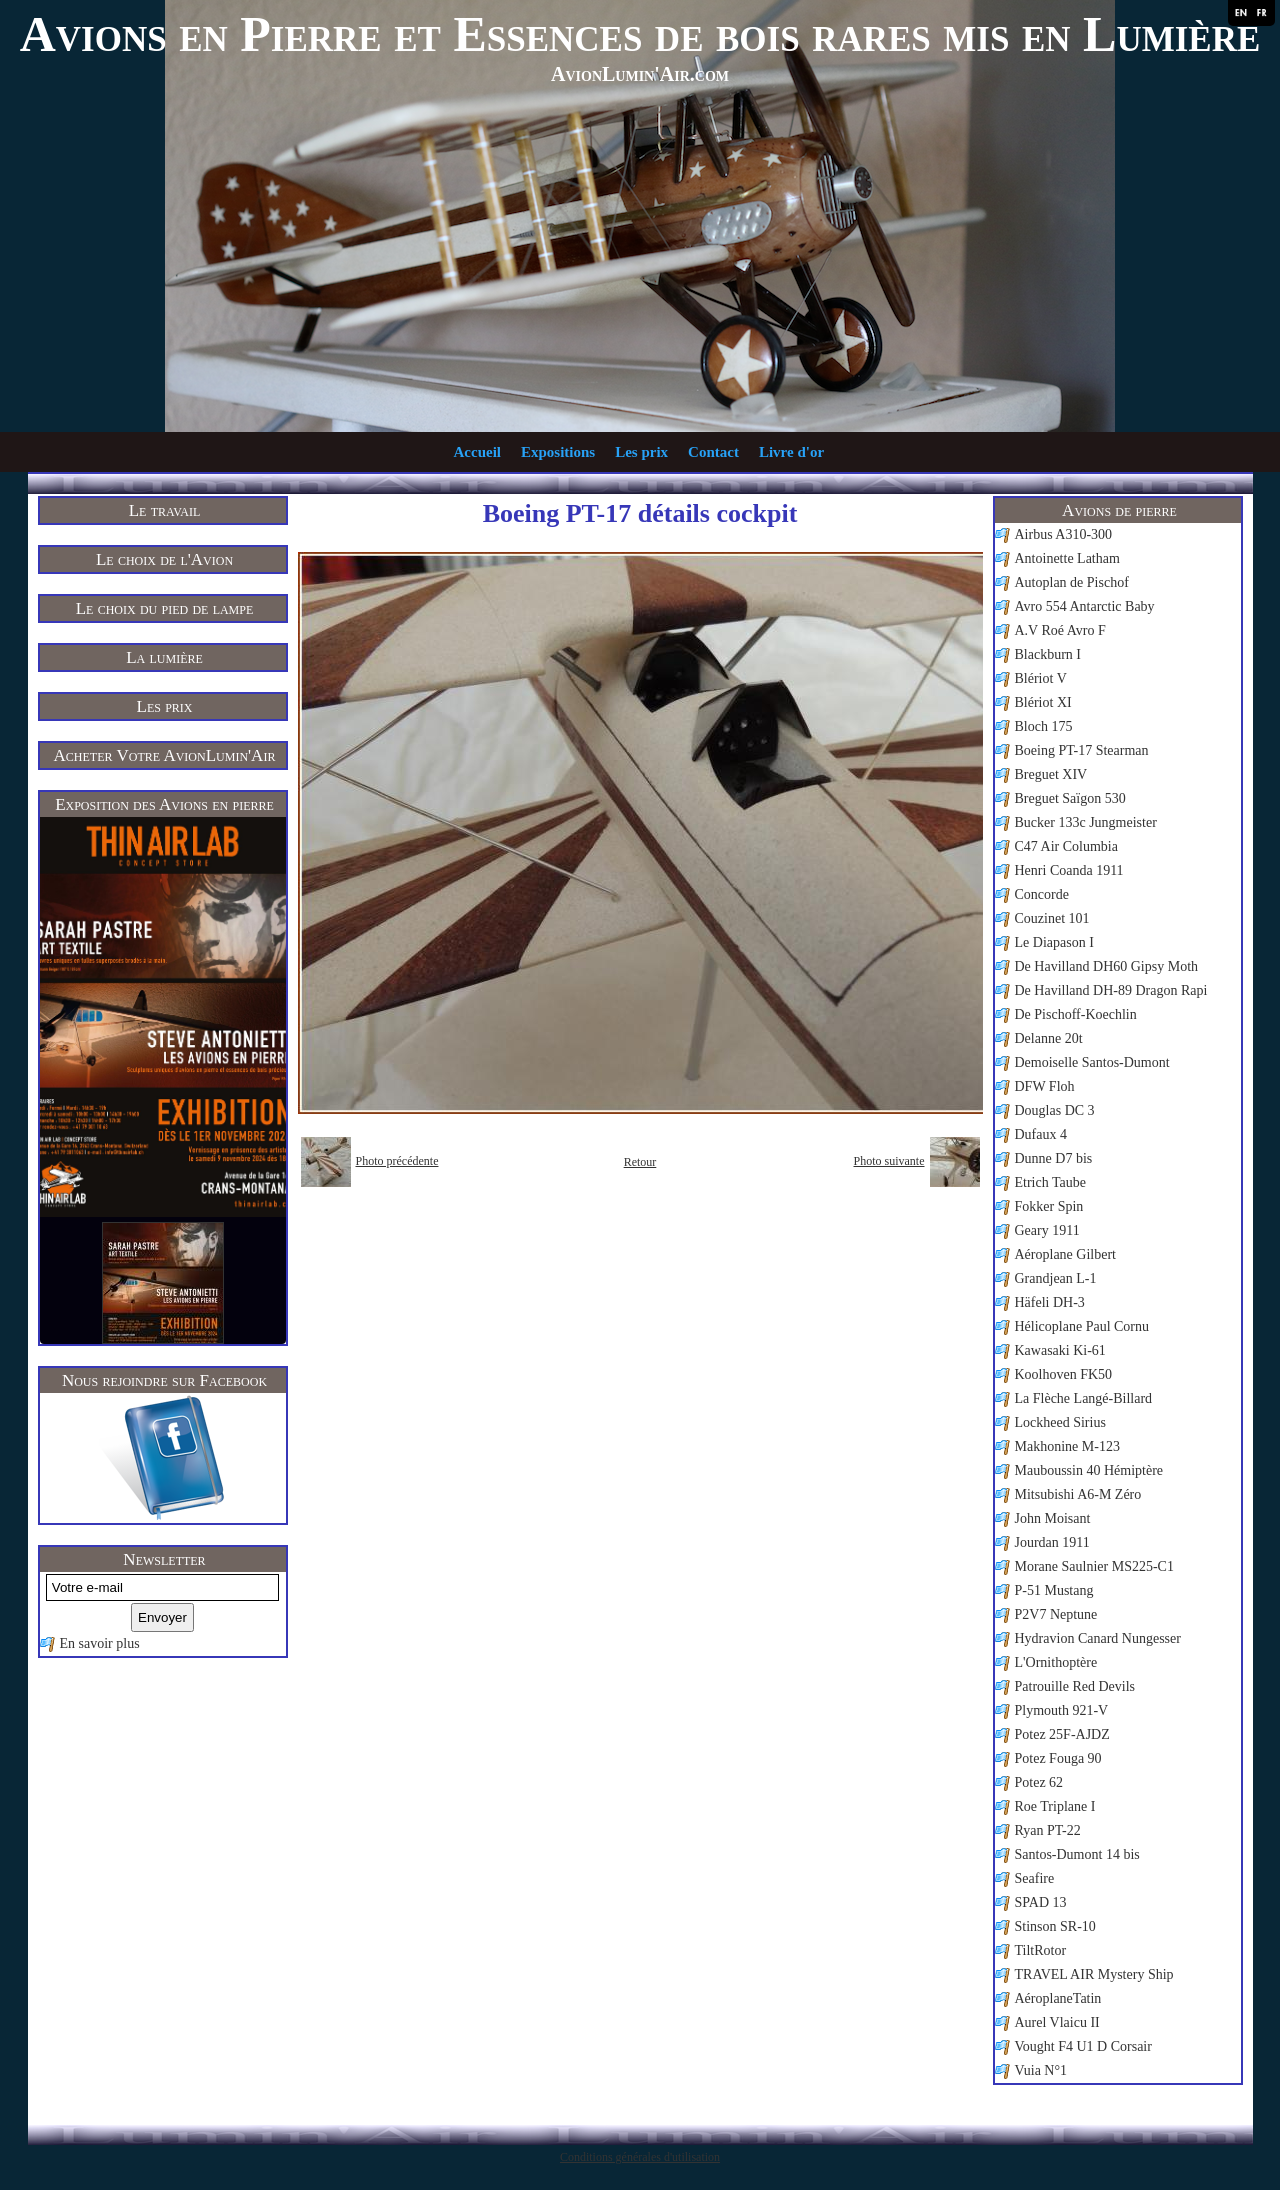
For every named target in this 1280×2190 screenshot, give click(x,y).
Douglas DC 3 (1055, 1110)
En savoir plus (100, 1643)
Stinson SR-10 (1055, 1926)
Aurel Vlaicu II (1057, 2022)
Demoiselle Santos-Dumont (1092, 1062)
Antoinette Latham (1067, 558)
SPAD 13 (1041, 1902)
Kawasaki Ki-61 (1060, 1350)
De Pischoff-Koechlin (1076, 1014)
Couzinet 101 (1052, 918)
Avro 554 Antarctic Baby (1085, 606)
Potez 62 (1039, 1782)
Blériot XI (1043, 702)
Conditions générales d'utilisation (640, 2157)
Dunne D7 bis (1054, 1158)
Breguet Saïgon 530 (1070, 798)
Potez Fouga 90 (1058, 1758)
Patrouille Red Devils (1075, 1686)
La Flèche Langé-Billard (1084, 1398)
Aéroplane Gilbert (1065, 1254)
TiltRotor (1041, 1950)
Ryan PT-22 (1048, 1830)
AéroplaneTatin (1058, 1998)
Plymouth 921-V (1062, 1710)
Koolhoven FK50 (1064, 1374)
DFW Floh (1045, 1086)
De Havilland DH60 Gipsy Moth (1107, 966)
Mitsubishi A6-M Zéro (1078, 1494)
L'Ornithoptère (1056, 1662)
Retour (640, 1162)
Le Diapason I (1054, 942)
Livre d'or (791, 452)
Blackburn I (1048, 654)
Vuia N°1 (1041, 2070)
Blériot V (1041, 678)
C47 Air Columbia (1066, 846)
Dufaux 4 (1041, 1134)
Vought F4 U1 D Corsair (1083, 2046)
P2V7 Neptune (1056, 1614)
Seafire (1035, 1878)
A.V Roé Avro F (1060, 630)
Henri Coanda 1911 (1069, 870)
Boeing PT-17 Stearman (1082, 750)
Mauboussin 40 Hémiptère (1089, 1470)
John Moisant (1053, 1518)
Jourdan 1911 (1052, 1542)
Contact (713, 452)
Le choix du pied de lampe (165, 608)
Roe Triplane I (1055, 1806)
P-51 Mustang (1054, 1590)
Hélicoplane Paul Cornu (1082, 1326)
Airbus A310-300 (1064, 534)
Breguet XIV (1051, 774)
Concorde (1042, 894)
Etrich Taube (1050, 1182)
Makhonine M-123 (1067, 1446)
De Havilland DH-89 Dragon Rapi (1111, 990)
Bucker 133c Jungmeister (1086, 822)
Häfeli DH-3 (1050, 1302)
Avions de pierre (1119, 510)
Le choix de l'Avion (164, 559)
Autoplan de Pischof (1072, 582)
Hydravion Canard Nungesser (1098, 1638)
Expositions (558, 452)
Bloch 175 (1044, 726)
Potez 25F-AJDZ (1062, 1734)
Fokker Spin (1049, 1206)
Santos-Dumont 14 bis (1077, 1854)
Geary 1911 (1047, 1230)
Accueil (477, 452)
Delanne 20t (1049, 1038)
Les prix (641, 452)
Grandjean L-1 (1056, 1278)
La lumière (164, 657)
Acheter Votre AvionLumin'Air (165, 755)
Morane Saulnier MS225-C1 (1094, 1566)
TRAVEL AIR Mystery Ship (1094, 1974)
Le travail (165, 510)
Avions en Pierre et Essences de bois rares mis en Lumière (640, 34)
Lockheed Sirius (1060, 1422)
